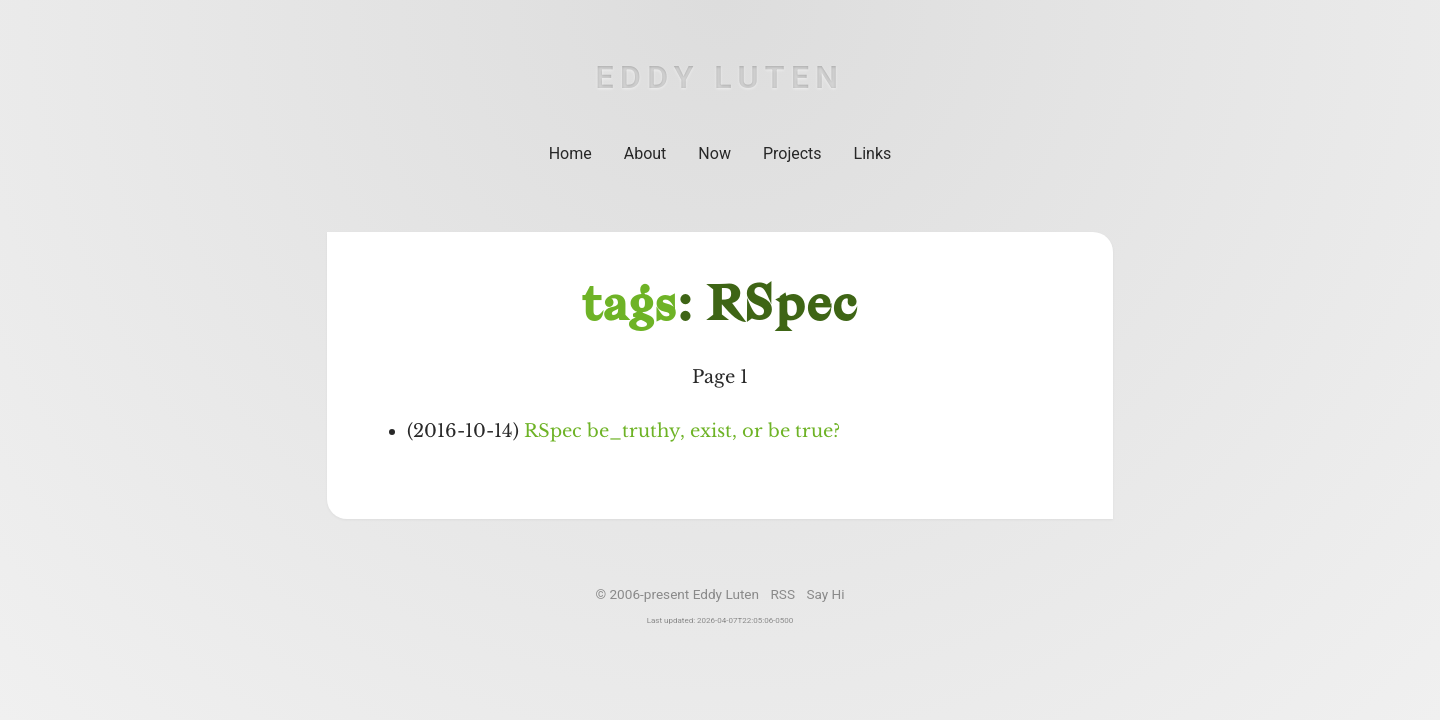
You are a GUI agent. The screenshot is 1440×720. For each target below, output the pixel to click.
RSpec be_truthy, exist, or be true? (682, 431)
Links (873, 153)
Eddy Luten (720, 77)
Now (714, 153)
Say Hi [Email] (825, 594)
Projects (792, 153)
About (645, 153)
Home (570, 153)
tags (629, 308)
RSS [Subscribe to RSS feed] (782, 594)
